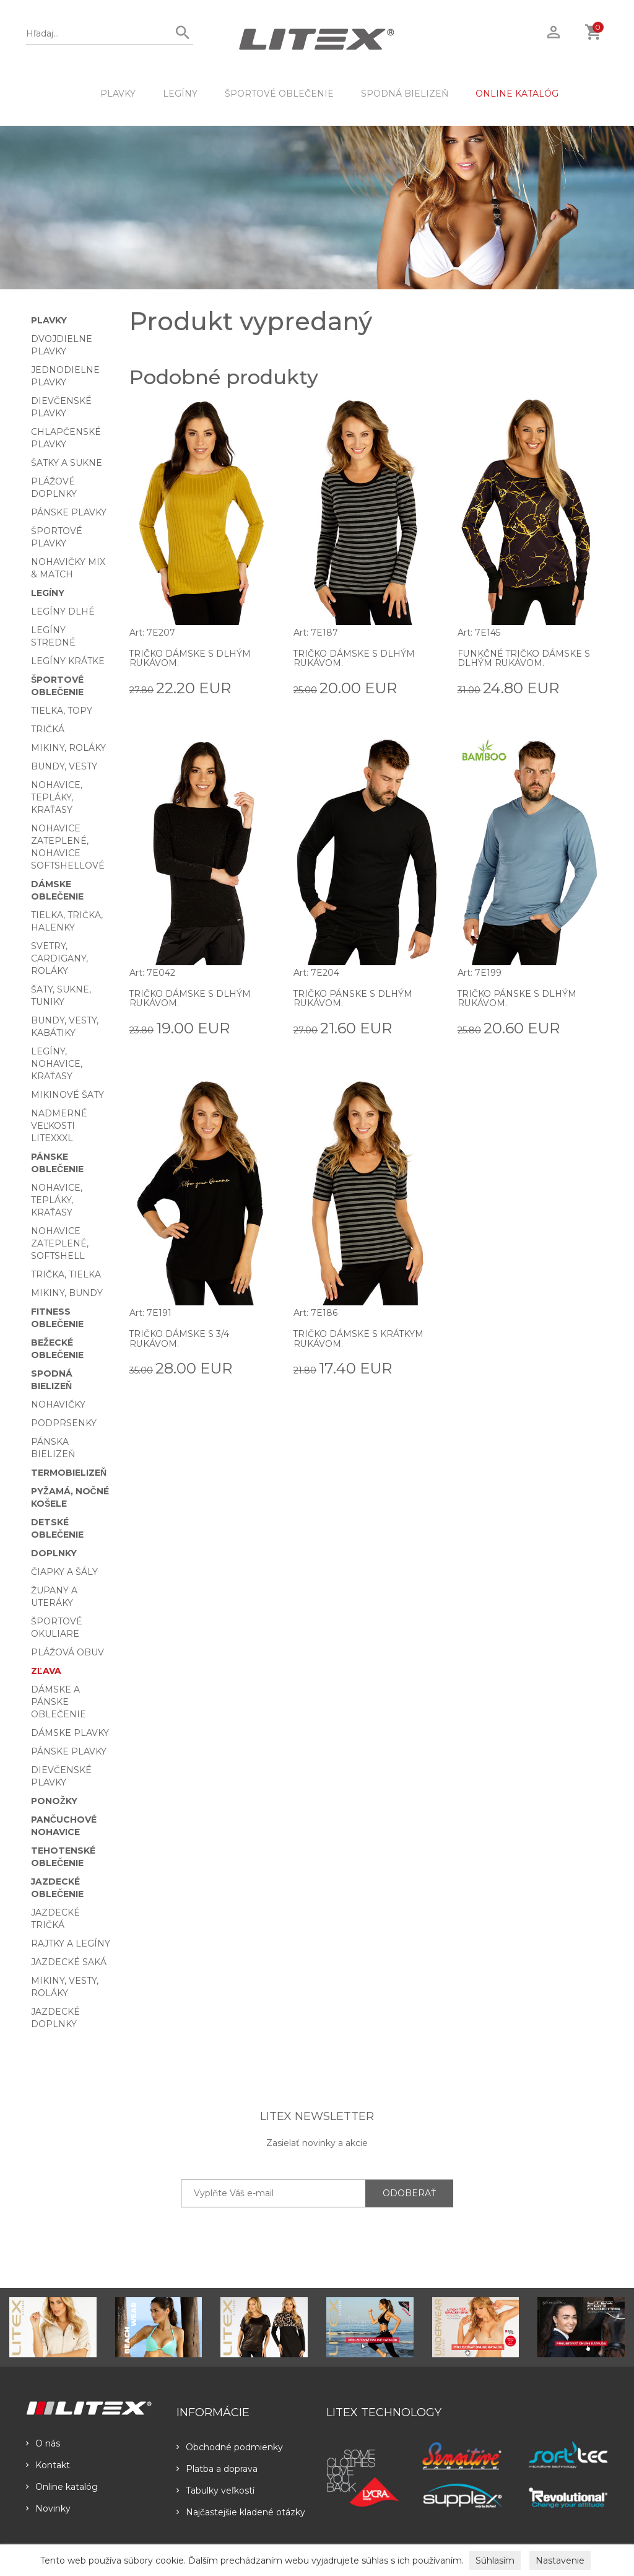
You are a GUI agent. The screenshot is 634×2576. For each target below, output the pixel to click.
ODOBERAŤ (409, 2193)
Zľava (46, 1670)
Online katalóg (62, 2486)
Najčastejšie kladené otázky (240, 2512)
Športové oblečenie (279, 93)
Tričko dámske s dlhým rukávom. (190, 658)
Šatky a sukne (66, 462)
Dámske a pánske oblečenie (58, 1702)
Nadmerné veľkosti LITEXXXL (59, 1126)
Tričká (47, 729)
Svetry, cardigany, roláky (59, 958)
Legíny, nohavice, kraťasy (56, 1064)
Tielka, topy (61, 710)
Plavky (118, 93)
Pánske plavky (68, 512)
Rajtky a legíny (70, 1943)
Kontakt (48, 2465)
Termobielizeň (68, 1472)
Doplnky (54, 1553)
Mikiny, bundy (67, 1293)
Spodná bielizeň (404, 93)
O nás (43, 2443)
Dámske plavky (70, 1732)
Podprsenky (64, 1423)
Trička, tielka (66, 1274)
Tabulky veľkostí (215, 2490)
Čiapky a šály (64, 1571)
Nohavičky (58, 1404)
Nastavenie (560, 2560)
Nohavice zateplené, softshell (60, 1243)
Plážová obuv (67, 1652)
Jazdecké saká (68, 1962)
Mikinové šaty (67, 1094)
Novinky (48, 2508)
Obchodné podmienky (229, 2447)
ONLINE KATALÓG (517, 93)
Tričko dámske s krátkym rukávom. (359, 1338)
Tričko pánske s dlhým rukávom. (353, 998)
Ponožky (54, 1801)
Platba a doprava (217, 2468)
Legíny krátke (68, 661)
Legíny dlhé (63, 611)
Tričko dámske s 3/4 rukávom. (179, 1338)
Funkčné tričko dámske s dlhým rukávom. (524, 658)
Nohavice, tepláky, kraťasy (56, 797)
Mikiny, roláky (68, 747)
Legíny (180, 93)
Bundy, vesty (64, 766)
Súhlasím (495, 2560)
